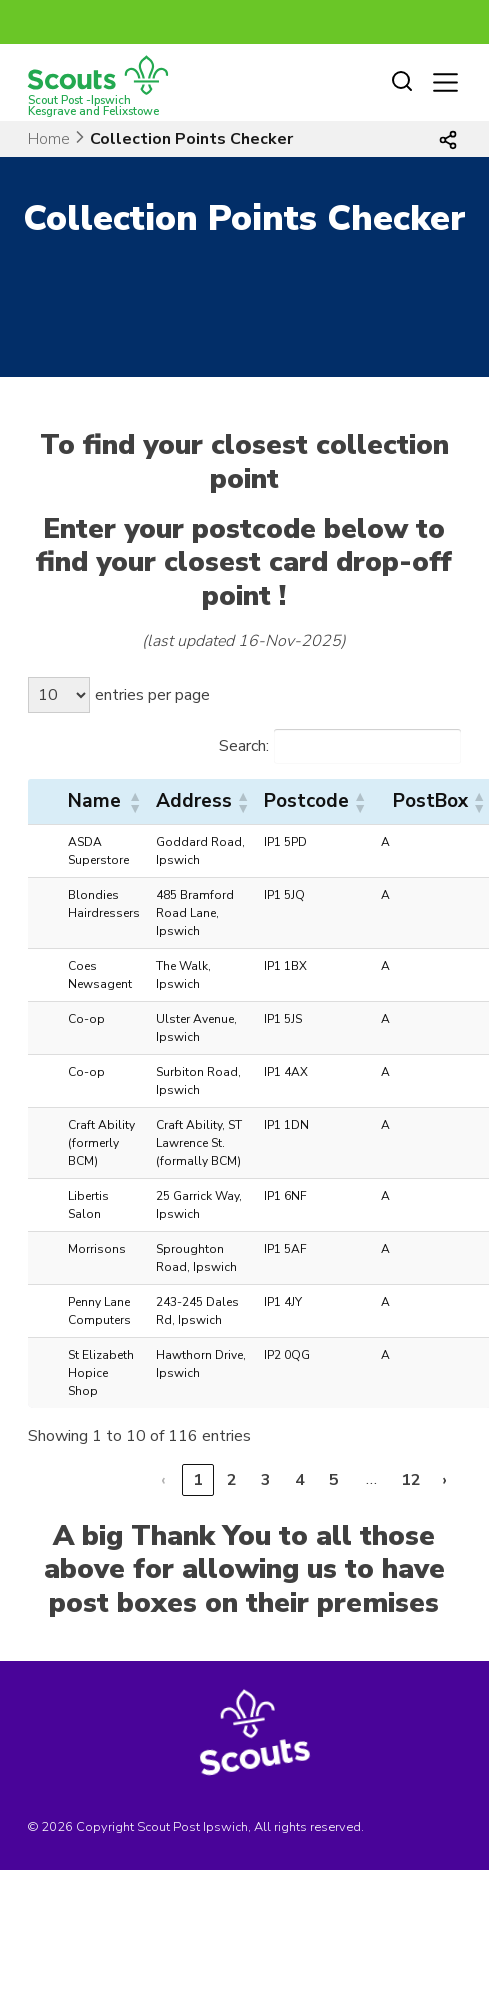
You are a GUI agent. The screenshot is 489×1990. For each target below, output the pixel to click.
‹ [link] (163, 1480)
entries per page (152, 695)
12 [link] (411, 1480)
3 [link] (266, 1480)
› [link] (444, 1480)
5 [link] (334, 1480)
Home (49, 139)
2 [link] (232, 1480)
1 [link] (198, 1480)
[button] (134, 802)
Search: (244, 746)
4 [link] (300, 1480)
